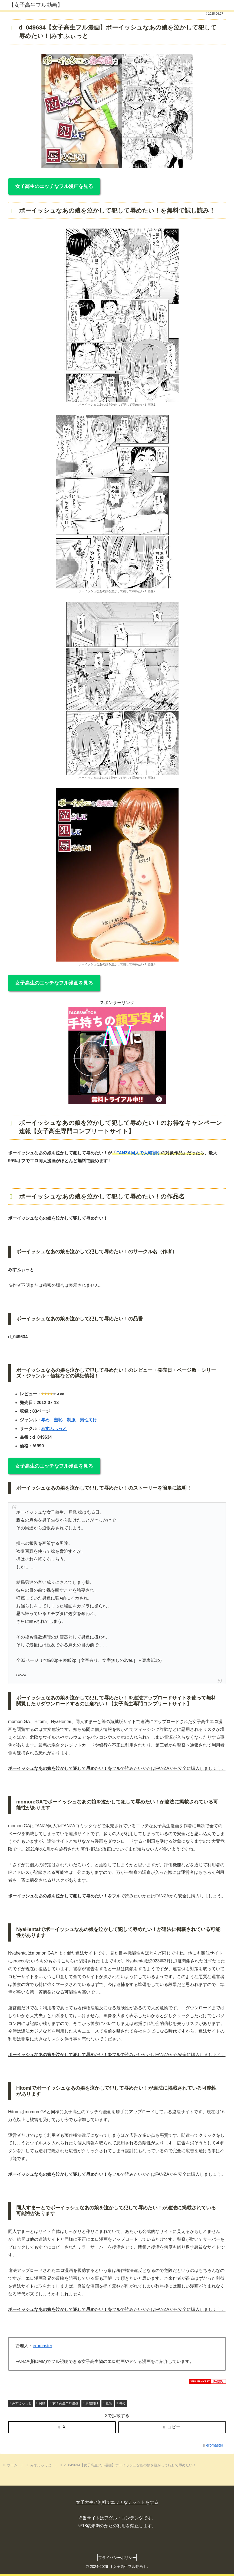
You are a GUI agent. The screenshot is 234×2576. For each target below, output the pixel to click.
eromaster (42, 2345)
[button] (172, 2427)
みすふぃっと (54, 1428)
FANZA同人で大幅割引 (138, 1153)
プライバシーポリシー (117, 2557)
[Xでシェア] (62, 2427)
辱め (45, 1420)
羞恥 (58, 1420)
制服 (71, 1420)
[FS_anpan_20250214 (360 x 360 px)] (117, 1102)
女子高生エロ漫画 (64, 2403)
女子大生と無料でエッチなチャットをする (117, 2502)
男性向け (88, 1420)
